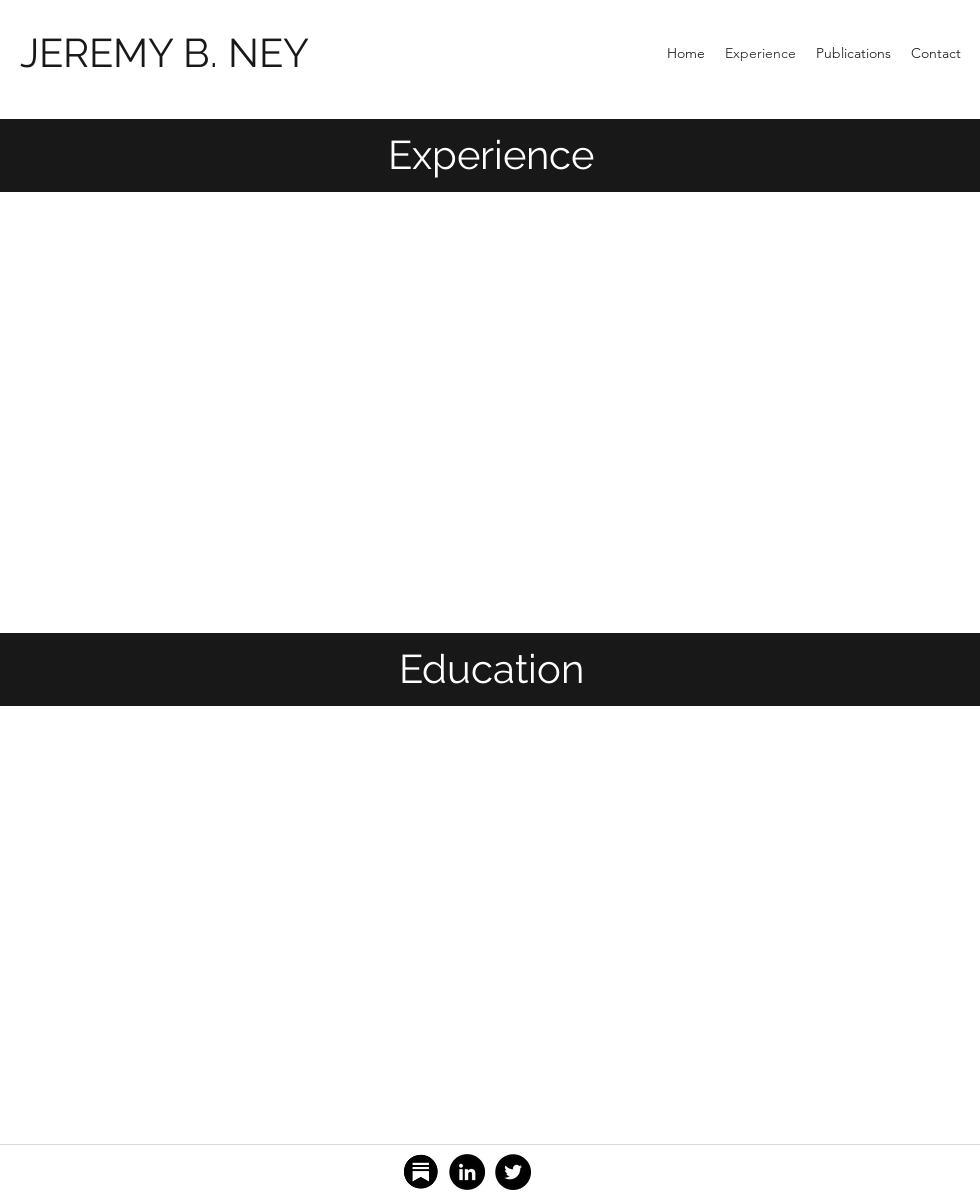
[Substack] (421, 1172)
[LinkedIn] (467, 1172)
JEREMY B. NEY (164, 52)
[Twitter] (513, 1172)
